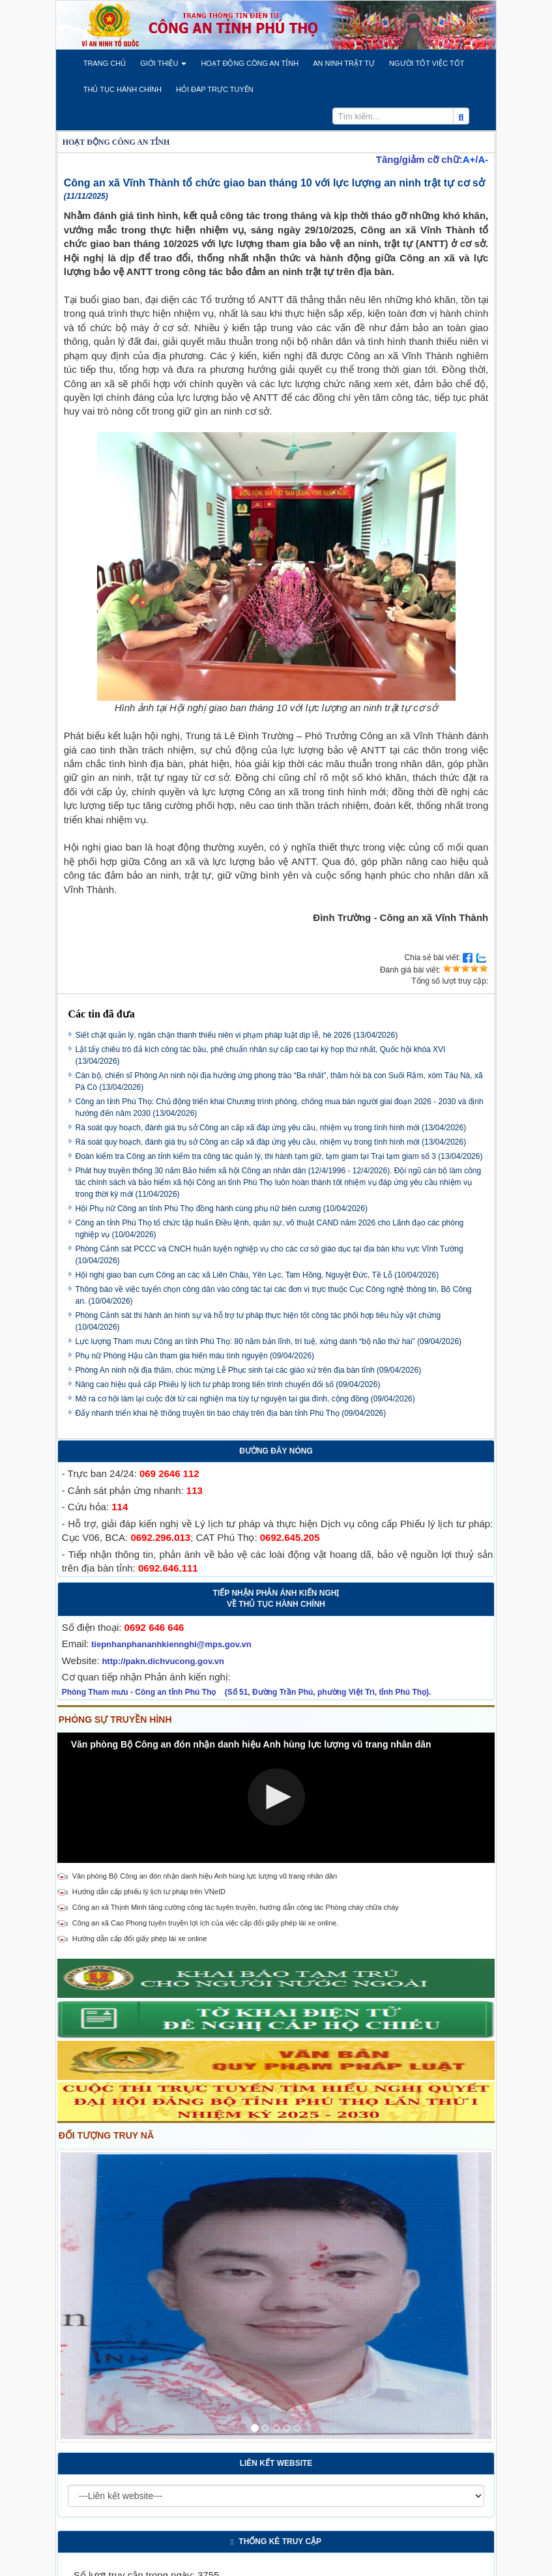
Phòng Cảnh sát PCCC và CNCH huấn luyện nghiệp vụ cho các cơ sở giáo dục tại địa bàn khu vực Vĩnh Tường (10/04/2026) (269, 1254)
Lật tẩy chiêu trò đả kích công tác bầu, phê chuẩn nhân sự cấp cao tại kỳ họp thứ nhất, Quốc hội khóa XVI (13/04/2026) (261, 1055)
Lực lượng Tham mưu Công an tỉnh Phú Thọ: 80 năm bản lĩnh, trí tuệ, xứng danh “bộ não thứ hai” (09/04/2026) (269, 1341)
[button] (104, 63)
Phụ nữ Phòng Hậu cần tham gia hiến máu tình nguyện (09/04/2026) (195, 1355)
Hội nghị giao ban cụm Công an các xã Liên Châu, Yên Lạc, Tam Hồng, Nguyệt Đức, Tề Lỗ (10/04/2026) (257, 1275)
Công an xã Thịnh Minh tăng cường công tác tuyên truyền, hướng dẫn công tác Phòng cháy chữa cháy (235, 1907)
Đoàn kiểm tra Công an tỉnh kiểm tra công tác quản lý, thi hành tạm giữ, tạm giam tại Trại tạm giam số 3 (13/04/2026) (279, 1156)
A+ (469, 159)
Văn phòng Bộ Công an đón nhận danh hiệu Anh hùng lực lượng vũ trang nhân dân (204, 1876)
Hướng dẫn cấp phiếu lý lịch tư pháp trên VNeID (148, 1891)
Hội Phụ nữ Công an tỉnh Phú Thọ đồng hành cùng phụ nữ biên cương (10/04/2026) (222, 1208)
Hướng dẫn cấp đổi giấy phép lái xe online (139, 1938)
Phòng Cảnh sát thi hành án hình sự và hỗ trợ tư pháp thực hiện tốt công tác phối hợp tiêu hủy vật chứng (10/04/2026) (258, 1321)
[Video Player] (276, 1798)
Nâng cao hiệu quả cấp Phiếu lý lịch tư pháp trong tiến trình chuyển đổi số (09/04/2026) (228, 1384)
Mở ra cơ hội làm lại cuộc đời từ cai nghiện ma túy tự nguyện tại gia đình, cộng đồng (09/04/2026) (245, 1398)
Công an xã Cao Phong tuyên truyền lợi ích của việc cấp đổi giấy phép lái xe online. (205, 1923)
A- (483, 159)
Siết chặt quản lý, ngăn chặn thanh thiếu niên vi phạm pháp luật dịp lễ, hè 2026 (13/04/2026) (237, 1035)
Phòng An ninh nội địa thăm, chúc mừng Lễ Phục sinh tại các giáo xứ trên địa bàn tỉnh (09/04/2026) (249, 1370)
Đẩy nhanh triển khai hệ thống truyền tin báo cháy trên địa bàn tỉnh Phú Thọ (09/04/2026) (231, 1413)
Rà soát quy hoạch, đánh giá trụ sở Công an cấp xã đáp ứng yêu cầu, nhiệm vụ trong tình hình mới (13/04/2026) (271, 1127)
